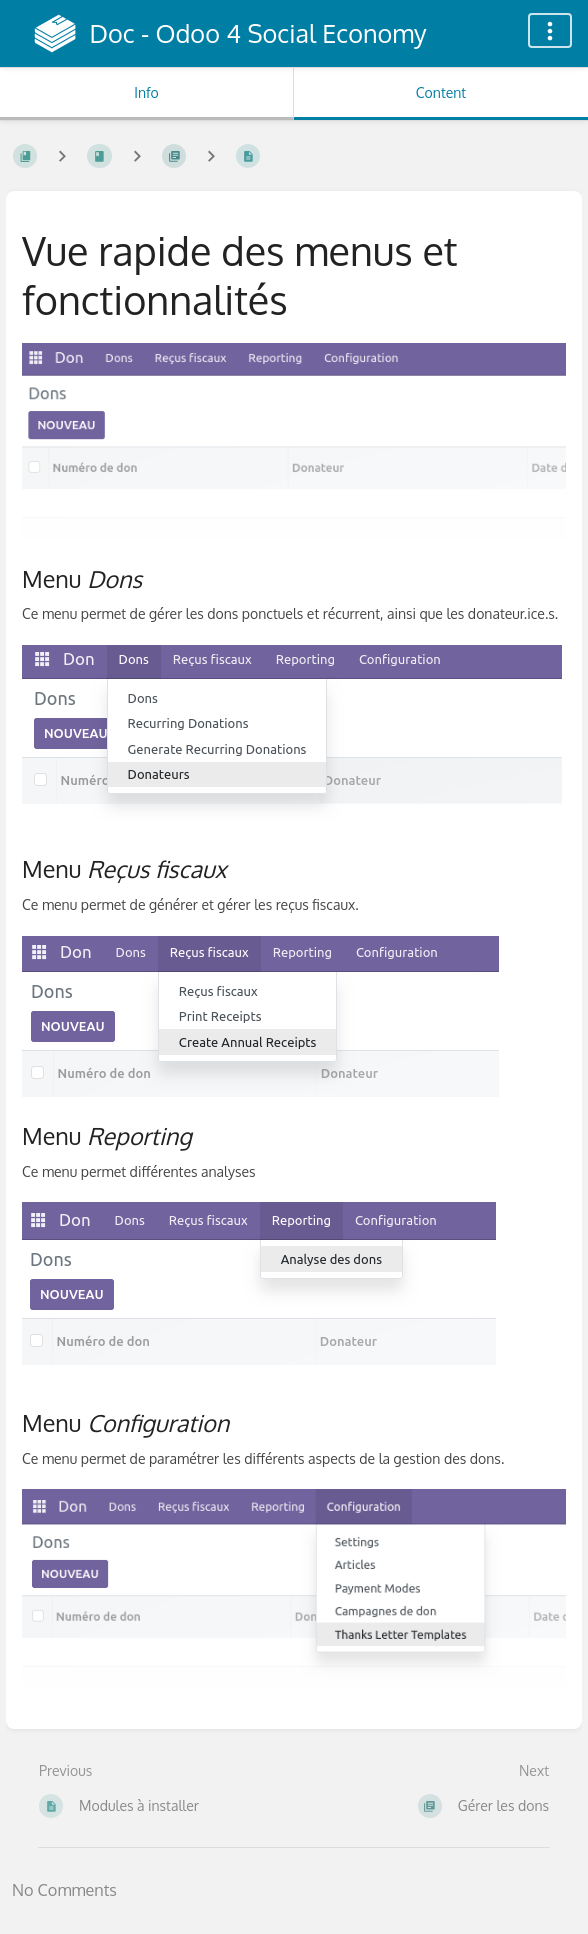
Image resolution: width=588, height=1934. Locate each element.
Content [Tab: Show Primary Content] (441, 92)
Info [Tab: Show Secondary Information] (146, 92)
